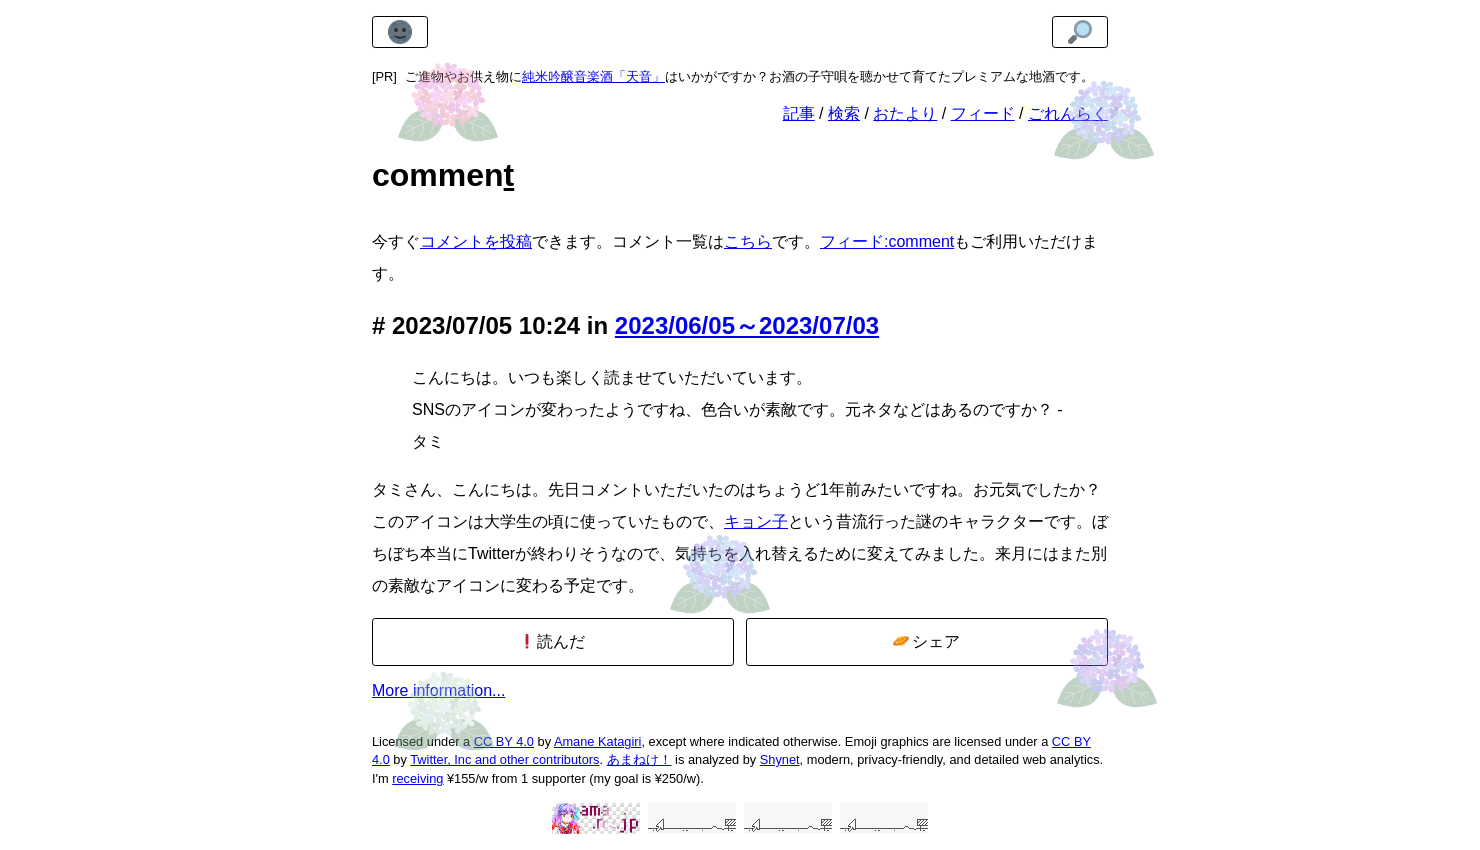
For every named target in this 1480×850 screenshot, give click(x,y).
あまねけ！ (639, 759)
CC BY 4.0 (504, 741)
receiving (417, 778)
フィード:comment (887, 241)
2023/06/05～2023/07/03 (747, 325)
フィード (983, 113)
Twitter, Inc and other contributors (504, 759)
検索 (844, 113)
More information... (438, 690)
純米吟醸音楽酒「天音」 (593, 76)
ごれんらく (1068, 113)
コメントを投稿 (476, 241)
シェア (926, 641)
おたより (905, 113)
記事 (799, 113)
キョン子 (756, 521)
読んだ (552, 641)
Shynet (780, 759)
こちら (748, 241)
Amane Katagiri (598, 741)
